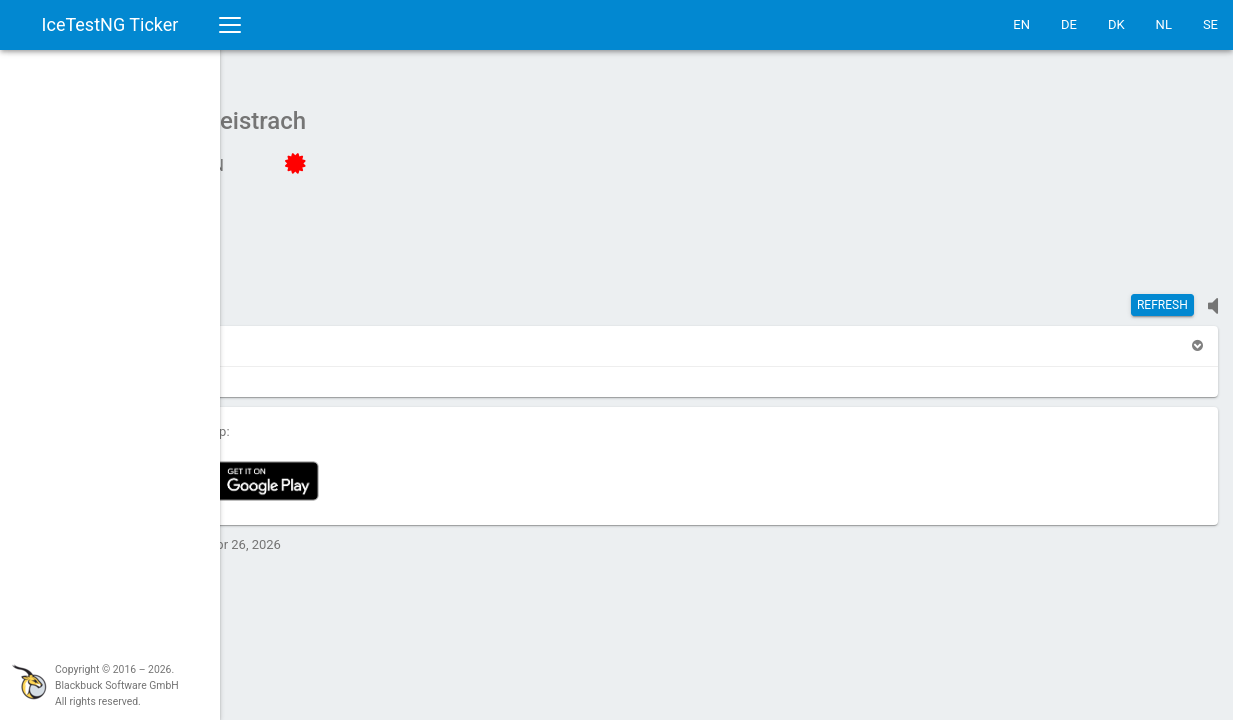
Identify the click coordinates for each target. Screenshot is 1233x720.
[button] (322, 335)
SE (1210, 24)
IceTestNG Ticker (110, 24)
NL (1164, 24)
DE (1069, 24)
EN (1021, 24)
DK (1116, 24)
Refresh (1162, 295)
